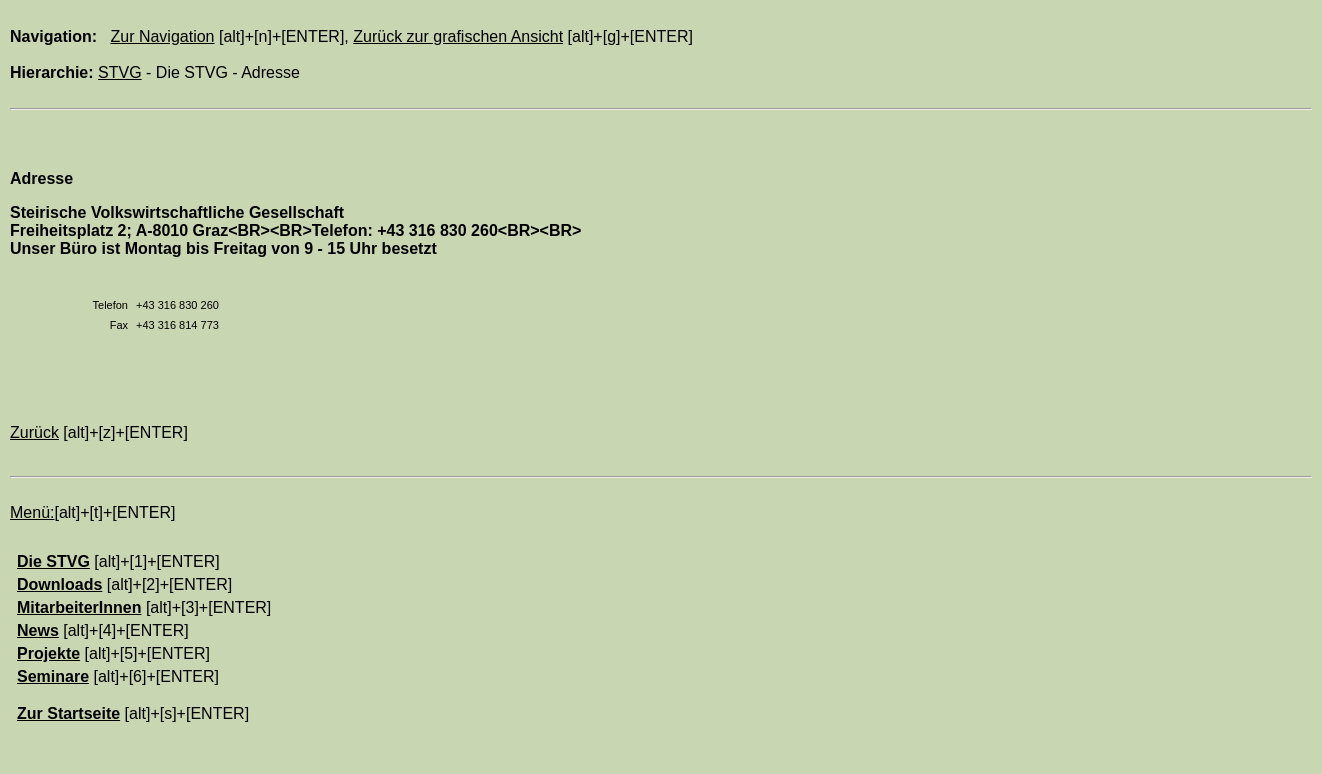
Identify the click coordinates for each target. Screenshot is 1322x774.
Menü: (32, 512)
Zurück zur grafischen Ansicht (458, 36)
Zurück (34, 432)
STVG (120, 72)
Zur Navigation (162, 36)
